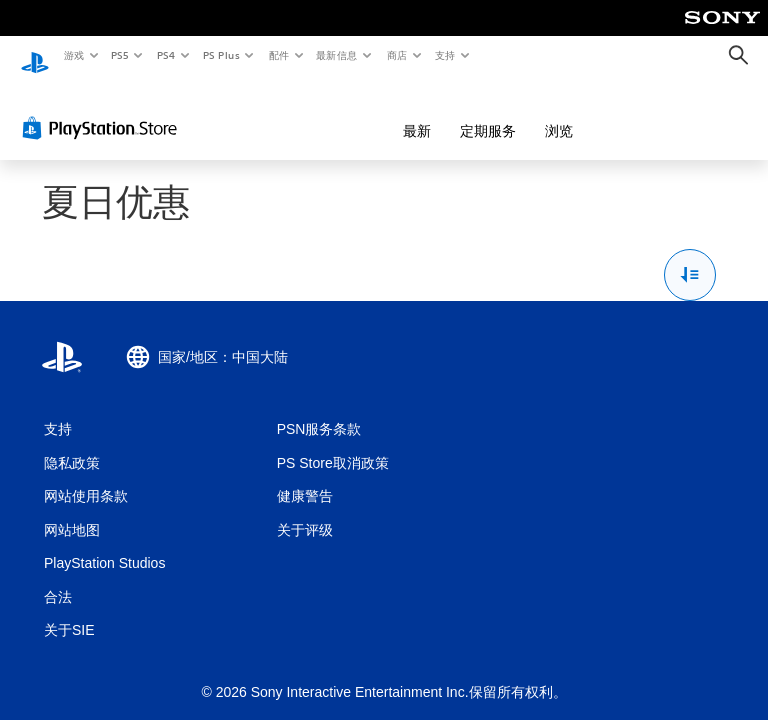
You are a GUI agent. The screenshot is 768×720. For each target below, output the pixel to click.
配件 (278, 55)
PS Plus (221, 55)
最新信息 (337, 55)
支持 (444, 55)
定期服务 (382, 112)
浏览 (453, 112)
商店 (397, 55)
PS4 (166, 55)
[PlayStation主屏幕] (35, 56)
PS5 (120, 55)
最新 (311, 112)
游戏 (73, 55)
